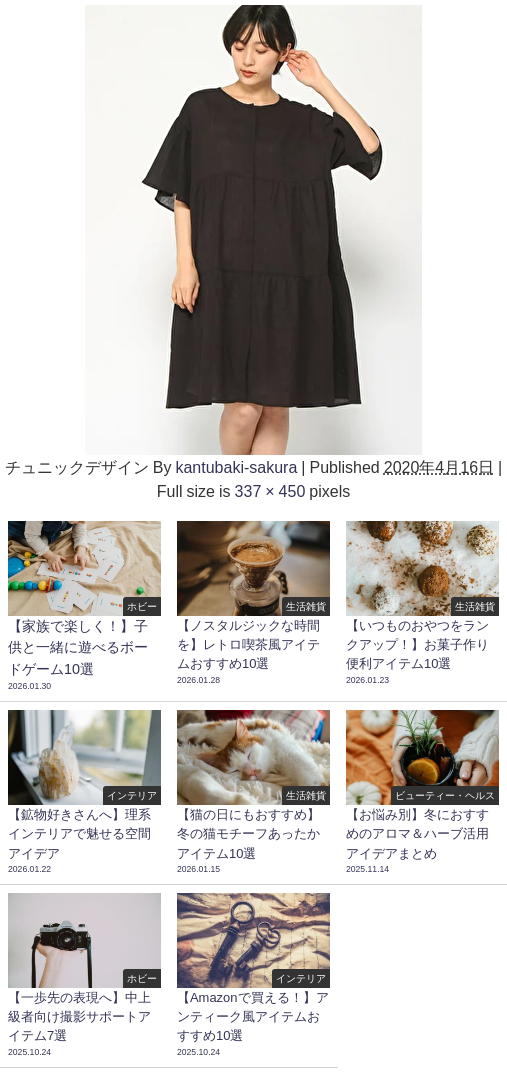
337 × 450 (270, 491)
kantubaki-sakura (236, 467)
